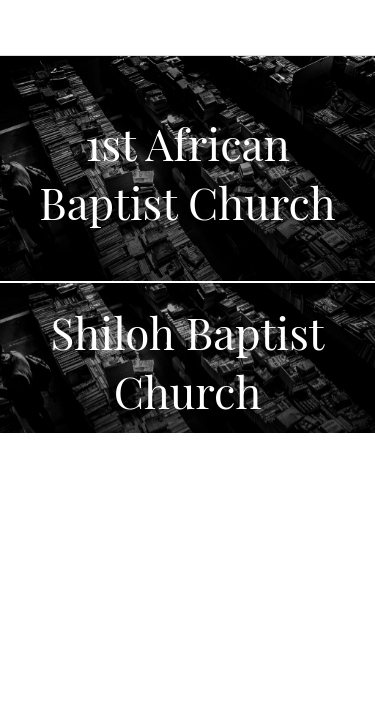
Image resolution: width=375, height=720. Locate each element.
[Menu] (28, 28)
